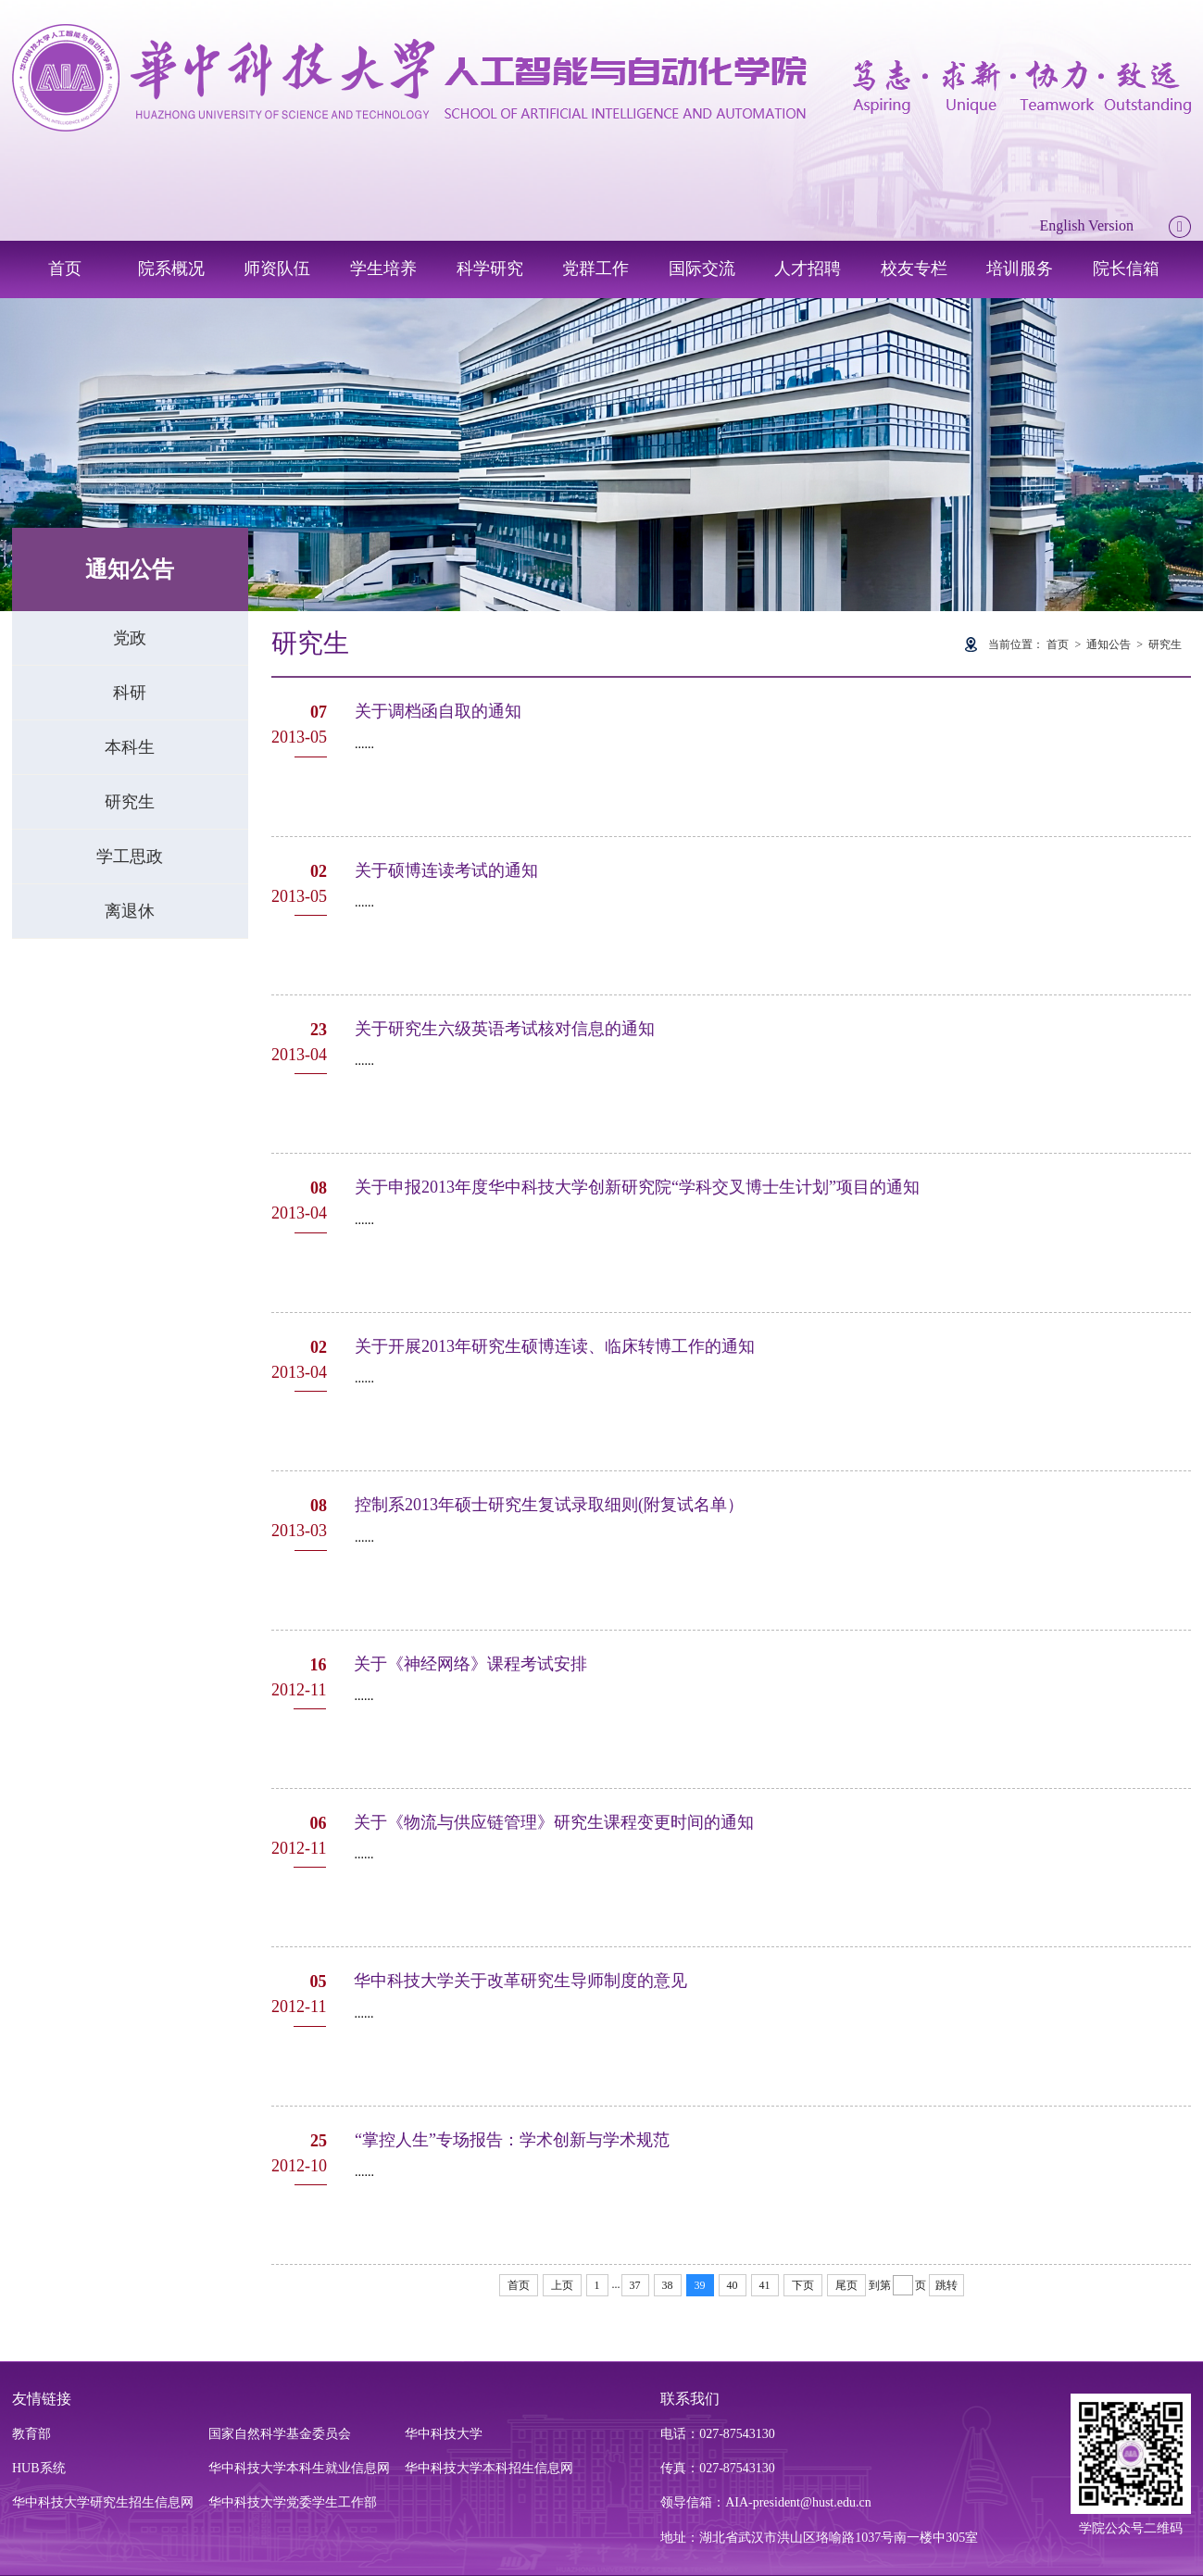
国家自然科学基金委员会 (279, 2434)
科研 (129, 692)
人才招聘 (807, 268)
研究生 (130, 802)
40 (732, 2285)
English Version (1087, 225)
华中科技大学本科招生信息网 (489, 2468)
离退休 (130, 911)
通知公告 (1108, 644)
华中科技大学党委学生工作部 (292, 2502)
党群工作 (595, 268)
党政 (129, 638)
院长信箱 (1126, 268)
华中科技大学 (443, 2434)
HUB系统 (39, 2468)
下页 (803, 2285)
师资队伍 (277, 268)
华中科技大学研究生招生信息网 (103, 2502)
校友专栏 (914, 268)
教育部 (31, 2434)
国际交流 (702, 268)
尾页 (846, 2285)
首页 (64, 268)
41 (765, 2285)
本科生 (130, 747)
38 (667, 2285)
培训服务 (1019, 268)
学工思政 (129, 856)
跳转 (946, 2285)
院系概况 (171, 268)
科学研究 (490, 268)
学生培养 (383, 268)
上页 (562, 2285)
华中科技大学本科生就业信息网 (299, 2468)
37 (635, 2285)
